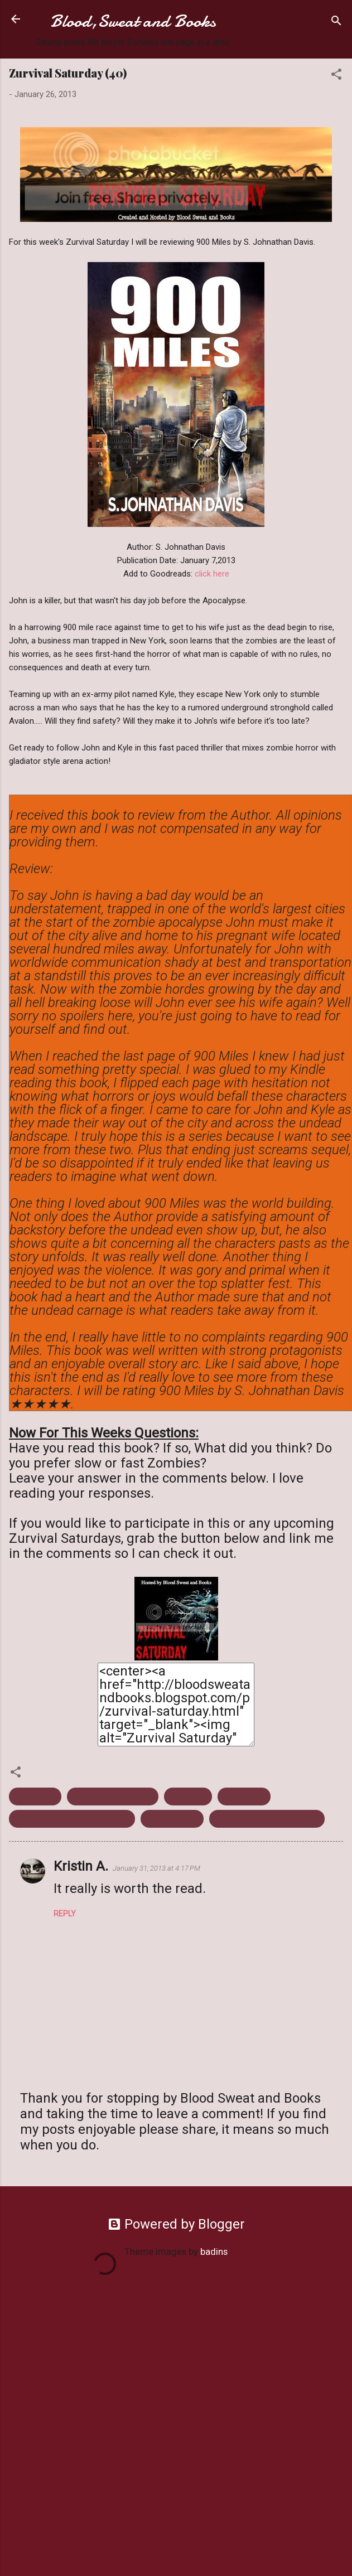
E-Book (35, 1796)
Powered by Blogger (176, 2224)
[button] (336, 76)
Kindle (188, 1796)
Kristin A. (81, 1866)
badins (214, 2251)
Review (244, 1796)
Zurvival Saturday (267, 1819)
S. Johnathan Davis (72, 1819)
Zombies (172, 1819)
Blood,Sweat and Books (133, 21)
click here (212, 574)
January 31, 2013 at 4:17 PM (156, 1868)
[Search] (336, 23)
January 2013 (112, 1796)
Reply (65, 1913)
